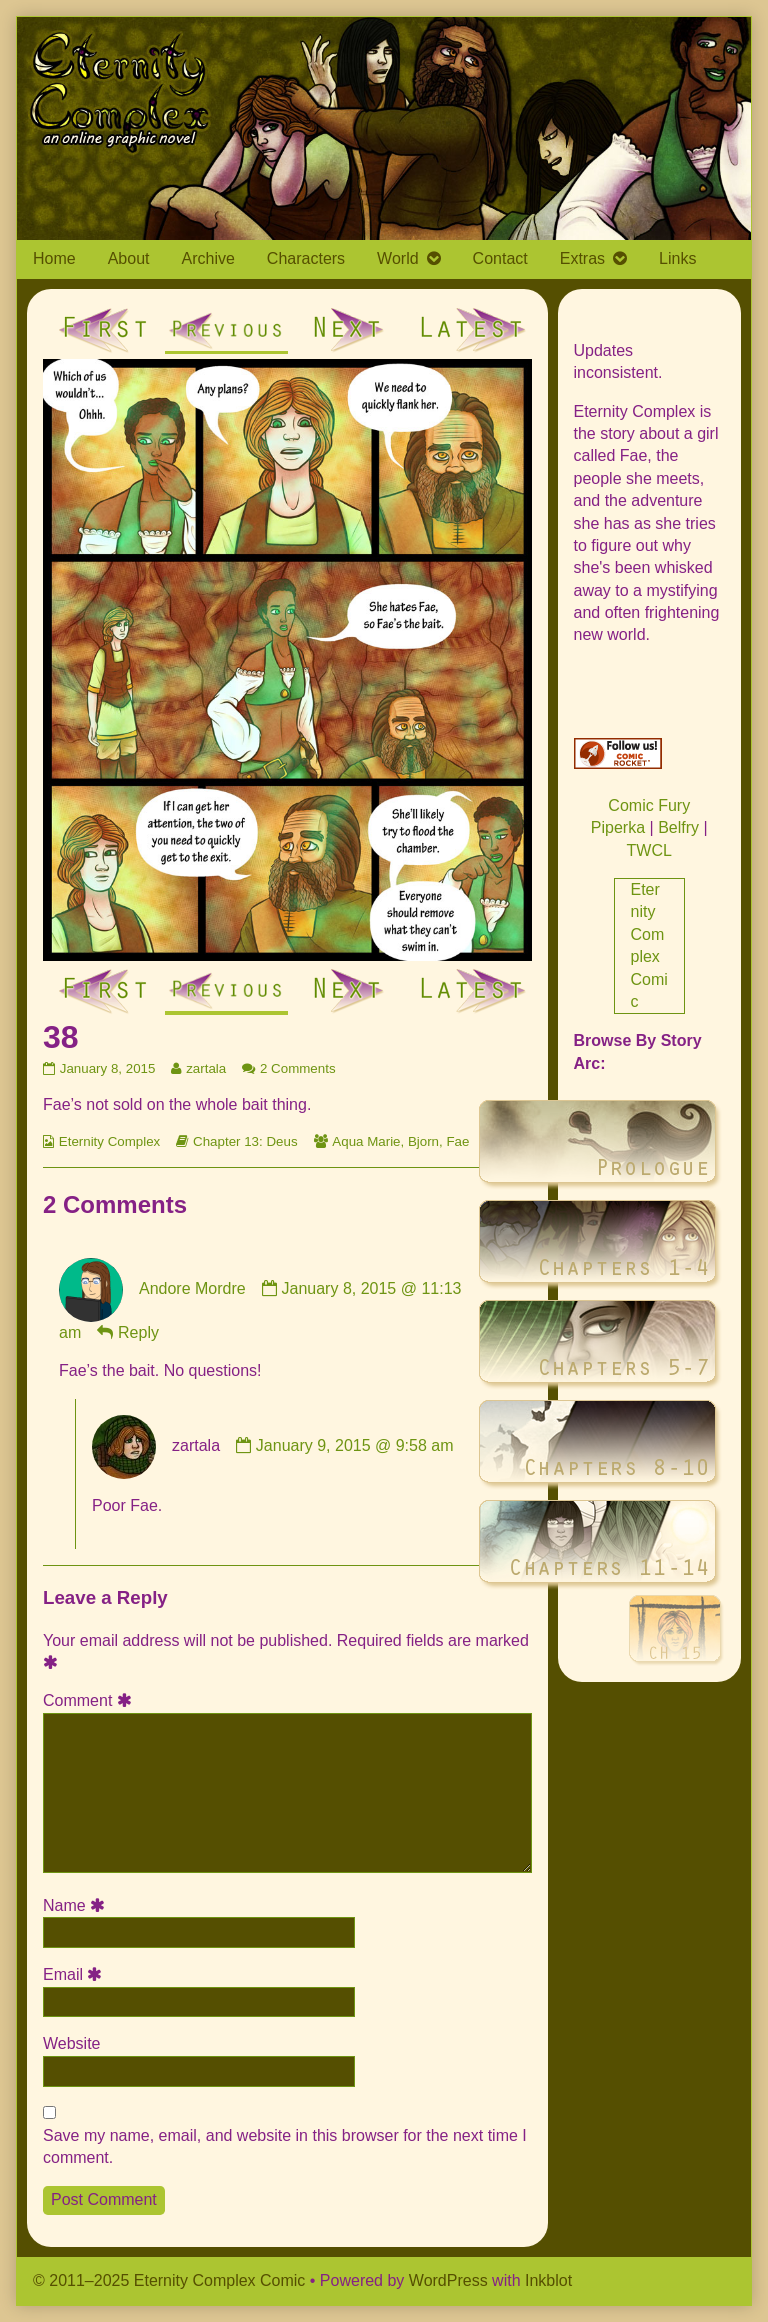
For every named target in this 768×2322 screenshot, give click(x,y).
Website (72, 2043)
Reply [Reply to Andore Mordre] (138, 1332)
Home (54, 258)
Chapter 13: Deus (245, 1141)
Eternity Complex (109, 1141)
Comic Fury (649, 805)
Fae (457, 1141)
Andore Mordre (192, 1288)
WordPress (448, 2280)
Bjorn (423, 1141)
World (398, 258)
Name (77, 1905)
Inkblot (548, 2280)
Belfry (678, 827)
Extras (582, 258)
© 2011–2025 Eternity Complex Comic (169, 2280)
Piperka (618, 827)
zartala (205, 1068)
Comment (90, 1700)
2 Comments (298, 1068)
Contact (500, 258)
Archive (208, 258)
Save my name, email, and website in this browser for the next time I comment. (285, 2146)
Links (677, 258)
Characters (306, 258)
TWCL (649, 850)
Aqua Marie (366, 1141)
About (129, 258)
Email (76, 1974)
